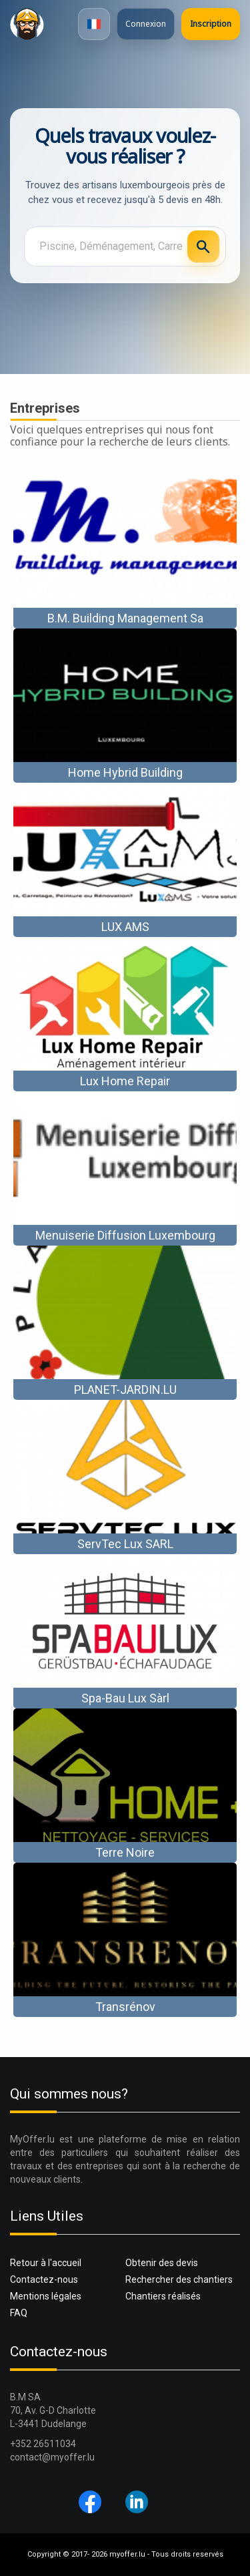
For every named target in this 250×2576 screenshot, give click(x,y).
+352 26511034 (43, 2443)
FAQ (18, 2313)
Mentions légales (45, 2296)
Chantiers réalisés (163, 2296)
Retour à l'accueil (45, 2262)
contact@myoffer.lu (52, 2457)
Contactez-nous (44, 2279)
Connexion (145, 23)
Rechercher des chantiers (179, 2279)
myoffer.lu (127, 2554)
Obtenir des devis (161, 2262)
